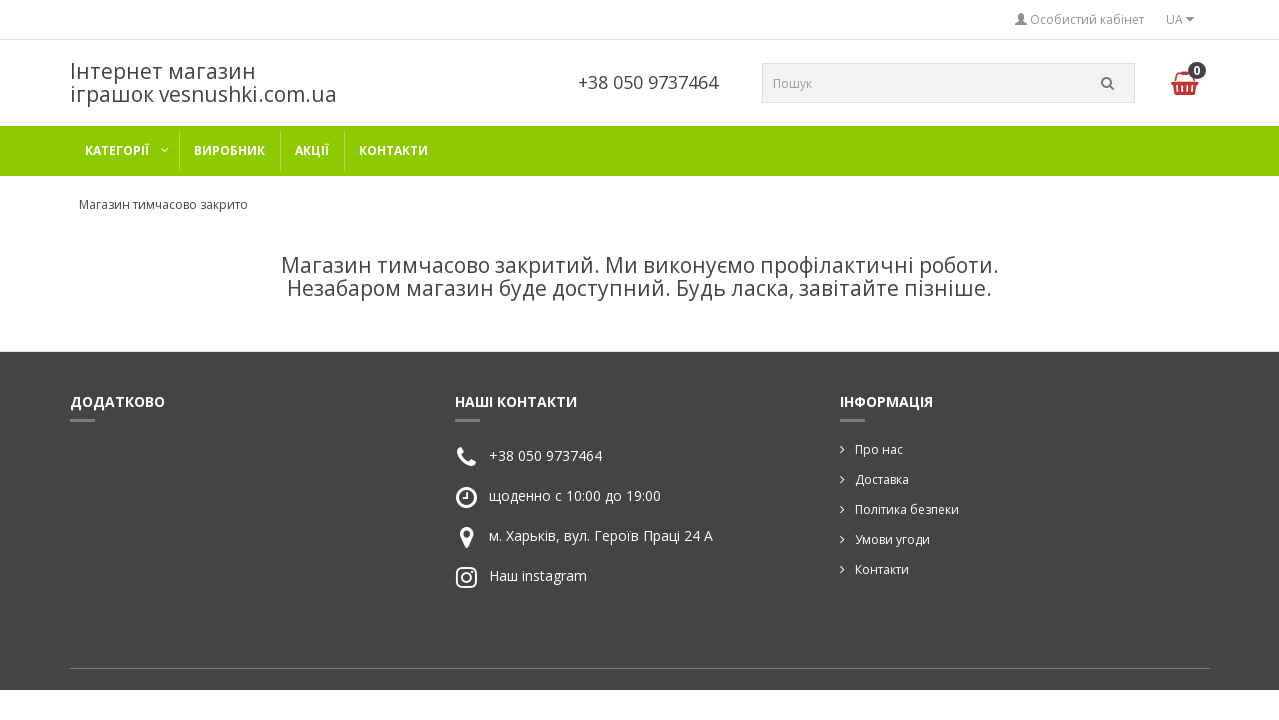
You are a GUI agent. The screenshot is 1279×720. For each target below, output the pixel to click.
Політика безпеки (907, 509)
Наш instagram (538, 575)
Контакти (393, 150)
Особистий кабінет (1079, 19)
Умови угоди (892, 539)
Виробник (229, 150)
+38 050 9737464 (648, 82)
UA (1180, 19)
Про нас (879, 449)
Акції (312, 150)
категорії (117, 150)
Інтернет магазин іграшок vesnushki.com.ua (203, 82)
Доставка (882, 479)
